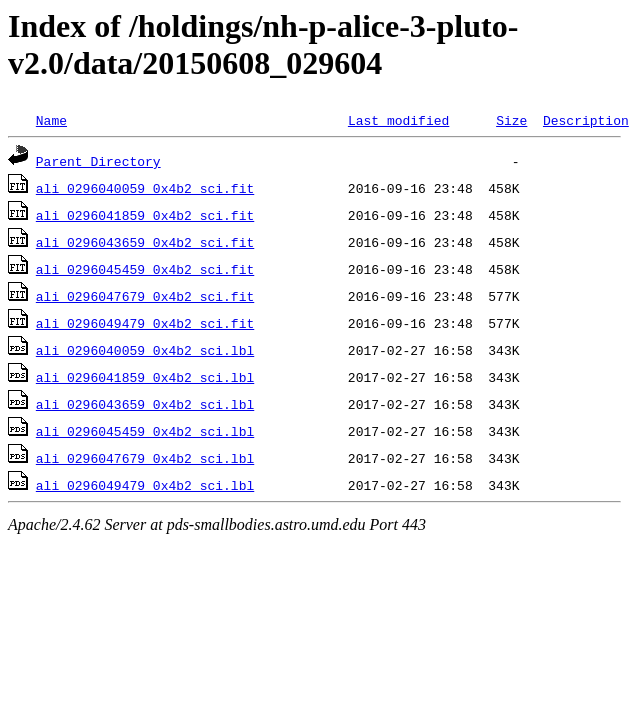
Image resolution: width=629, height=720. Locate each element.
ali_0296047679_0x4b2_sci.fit (145, 296)
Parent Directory (98, 161)
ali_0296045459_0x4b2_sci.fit (145, 269)
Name (51, 120)
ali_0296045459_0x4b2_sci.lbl (145, 431)
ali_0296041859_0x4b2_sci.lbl (145, 377)
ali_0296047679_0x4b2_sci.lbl (145, 458)
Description (586, 120)
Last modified (398, 120)
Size (511, 120)
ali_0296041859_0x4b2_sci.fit (145, 215)
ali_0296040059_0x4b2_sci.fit (145, 188)
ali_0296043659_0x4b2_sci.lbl (145, 404)
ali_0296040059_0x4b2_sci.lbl (145, 350)
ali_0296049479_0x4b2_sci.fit (145, 323)
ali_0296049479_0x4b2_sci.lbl (145, 485)
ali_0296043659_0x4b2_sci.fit (145, 242)
